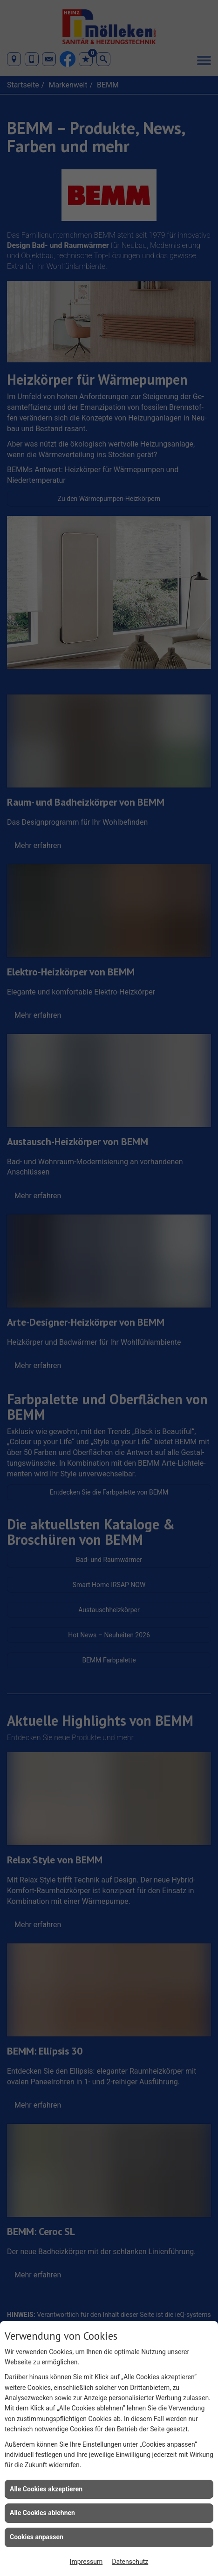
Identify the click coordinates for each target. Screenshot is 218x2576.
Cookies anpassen (36, 2537)
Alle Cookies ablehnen (42, 2512)
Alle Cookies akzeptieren (46, 2489)
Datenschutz (130, 2561)
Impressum (86, 2561)
